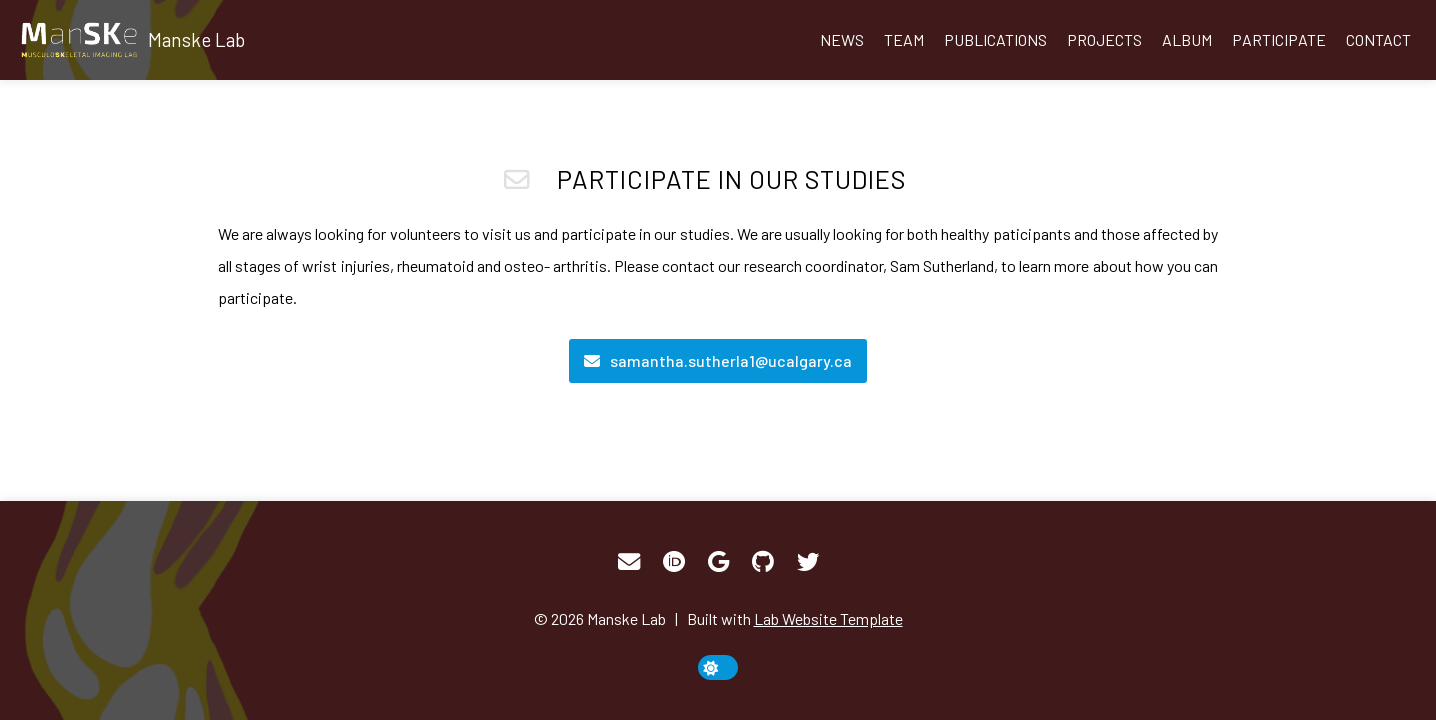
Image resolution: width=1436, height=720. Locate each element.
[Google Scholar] (718, 562)
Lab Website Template (828, 618)
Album (1187, 39)
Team (904, 39)
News (842, 39)
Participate (1279, 39)
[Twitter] (808, 562)
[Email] (718, 361)
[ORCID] (674, 562)
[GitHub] (763, 562)
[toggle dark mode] (718, 667)
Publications (995, 39)
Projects (1104, 39)
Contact (1378, 39)
